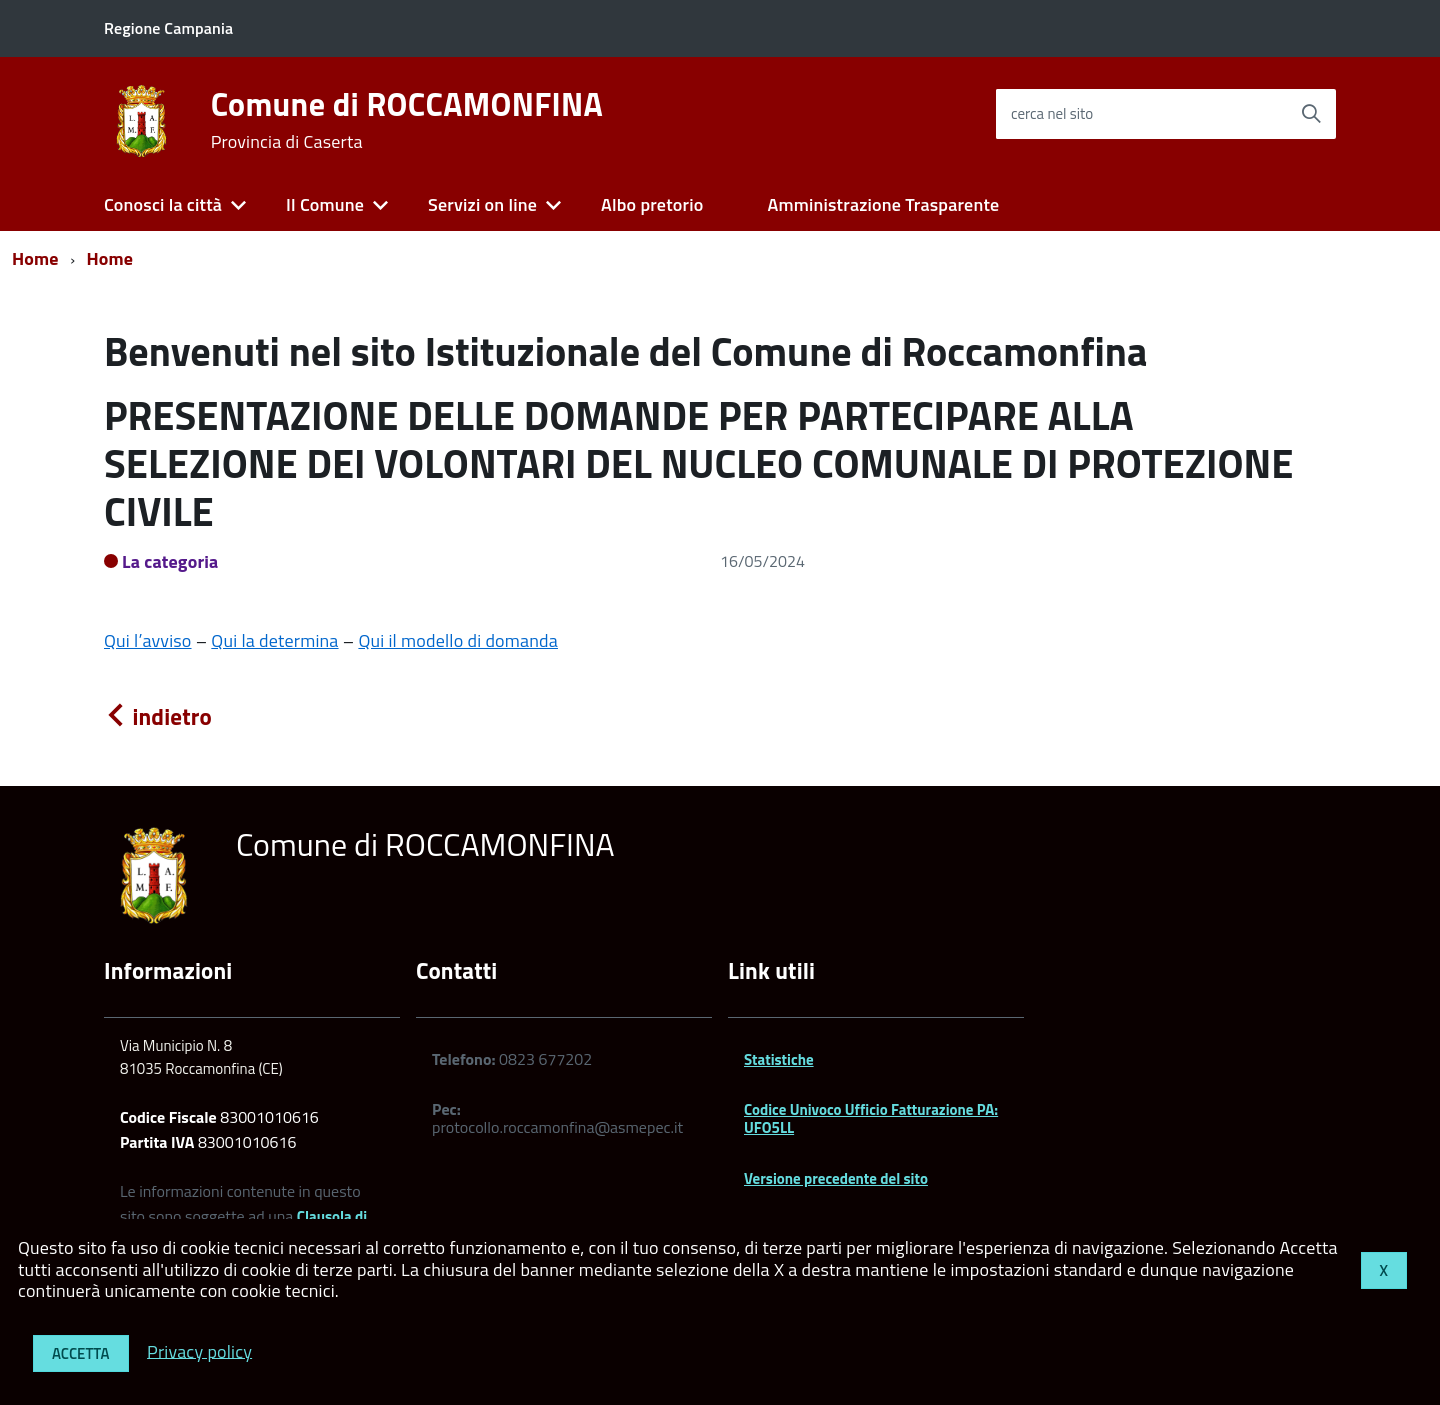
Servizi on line (482, 204)
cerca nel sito (1052, 113)
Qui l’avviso (148, 640)
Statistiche (779, 1059)
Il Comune (325, 204)
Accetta (81, 1353)
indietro (158, 716)
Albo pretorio (652, 204)
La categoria (170, 561)
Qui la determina (274, 640)
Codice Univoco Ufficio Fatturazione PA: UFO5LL (871, 1118)
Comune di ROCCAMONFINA (407, 120)
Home (35, 258)
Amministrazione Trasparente (883, 204)
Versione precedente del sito (836, 1178)
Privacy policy (199, 1350)
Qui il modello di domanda (458, 640)
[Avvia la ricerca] (1311, 114)
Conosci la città (163, 204)
